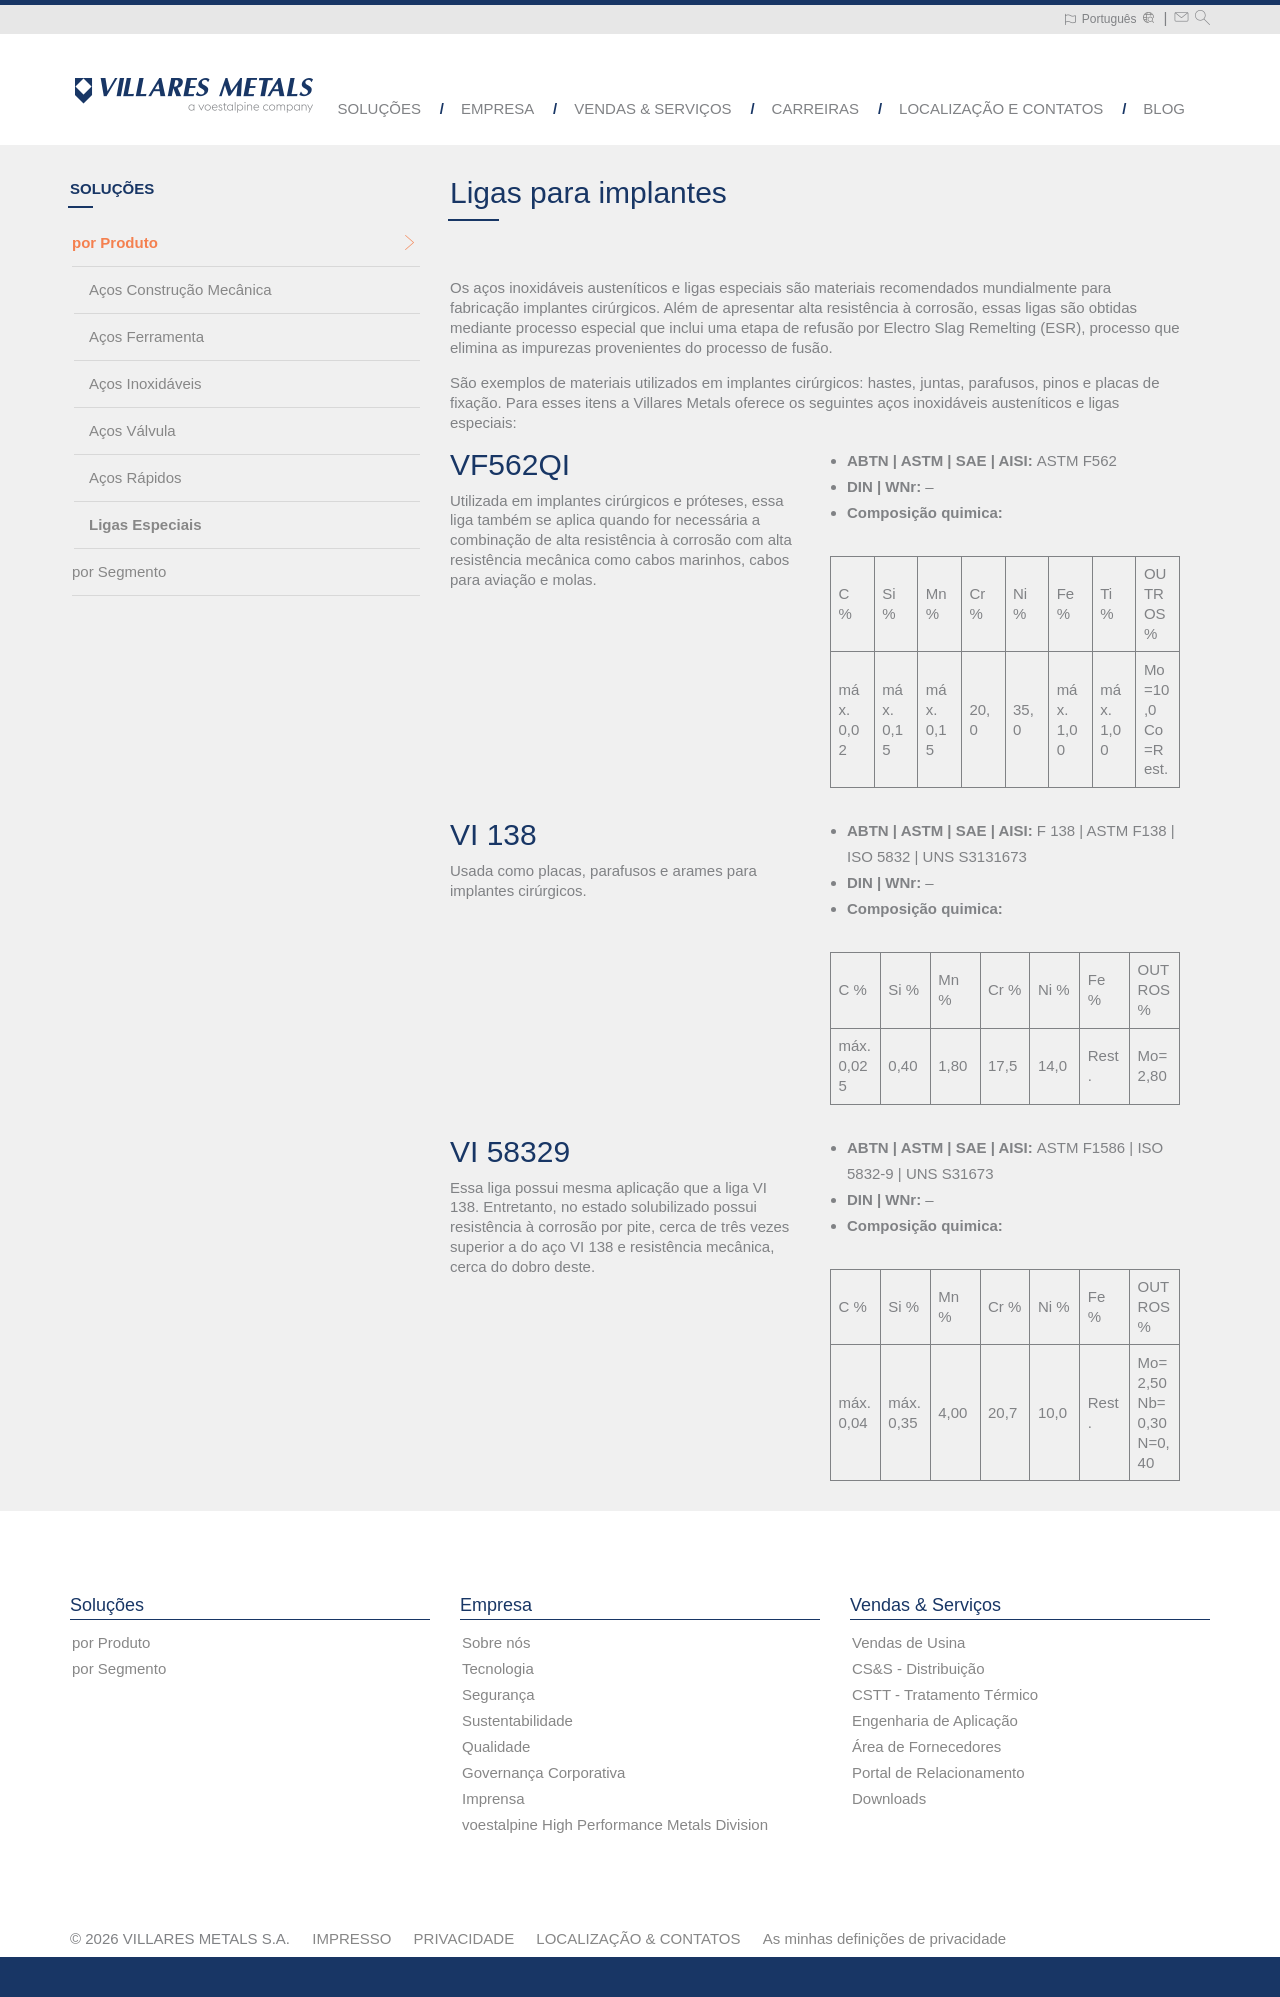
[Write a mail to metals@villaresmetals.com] (1181, 20)
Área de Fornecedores (926, 1746)
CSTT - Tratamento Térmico (945, 1694)
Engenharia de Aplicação (935, 1720)
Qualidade (496, 1746)
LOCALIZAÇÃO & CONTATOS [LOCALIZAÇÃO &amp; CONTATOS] (638, 1938)
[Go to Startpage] (194, 94)
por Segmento (119, 572)
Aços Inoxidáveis (145, 384)
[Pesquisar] (1202, 20)
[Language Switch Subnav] (1100, 19)
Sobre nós (496, 1642)
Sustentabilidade (517, 1720)
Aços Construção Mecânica (180, 290)
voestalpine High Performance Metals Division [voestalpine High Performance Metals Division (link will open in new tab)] (615, 1824)
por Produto (115, 243)
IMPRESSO (351, 1938)
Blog (1164, 108)
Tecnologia (498, 1668)
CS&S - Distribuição (918, 1668)
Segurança (498, 1694)
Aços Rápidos (135, 478)
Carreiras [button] (816, 108)
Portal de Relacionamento (938, 1772)
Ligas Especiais (145, 525)
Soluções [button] (379, 108)
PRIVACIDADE (464, 1938)
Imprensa (493, 1798)
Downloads (889, 1798)
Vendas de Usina (908, 1642)
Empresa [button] (497, 108)
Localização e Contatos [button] (1001, 108)
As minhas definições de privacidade (884, 1938)
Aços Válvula (132, 431)
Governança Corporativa (543, 1772)
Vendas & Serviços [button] (652, 108)
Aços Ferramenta (146, 337)
